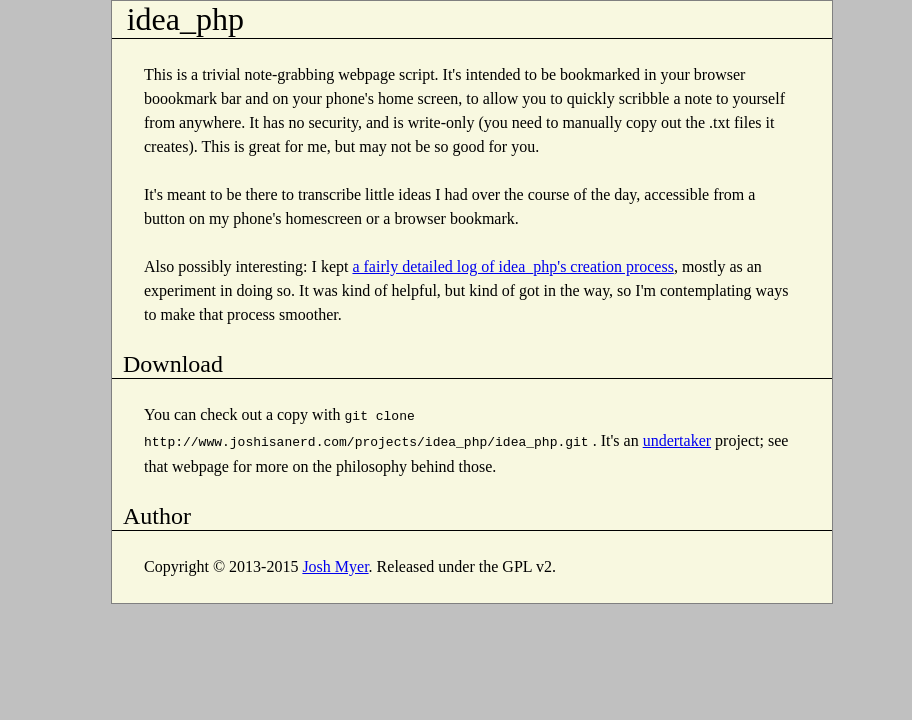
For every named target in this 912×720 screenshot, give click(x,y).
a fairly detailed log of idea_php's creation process (512, 266)
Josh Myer (335, 562)
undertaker (677, 438)
